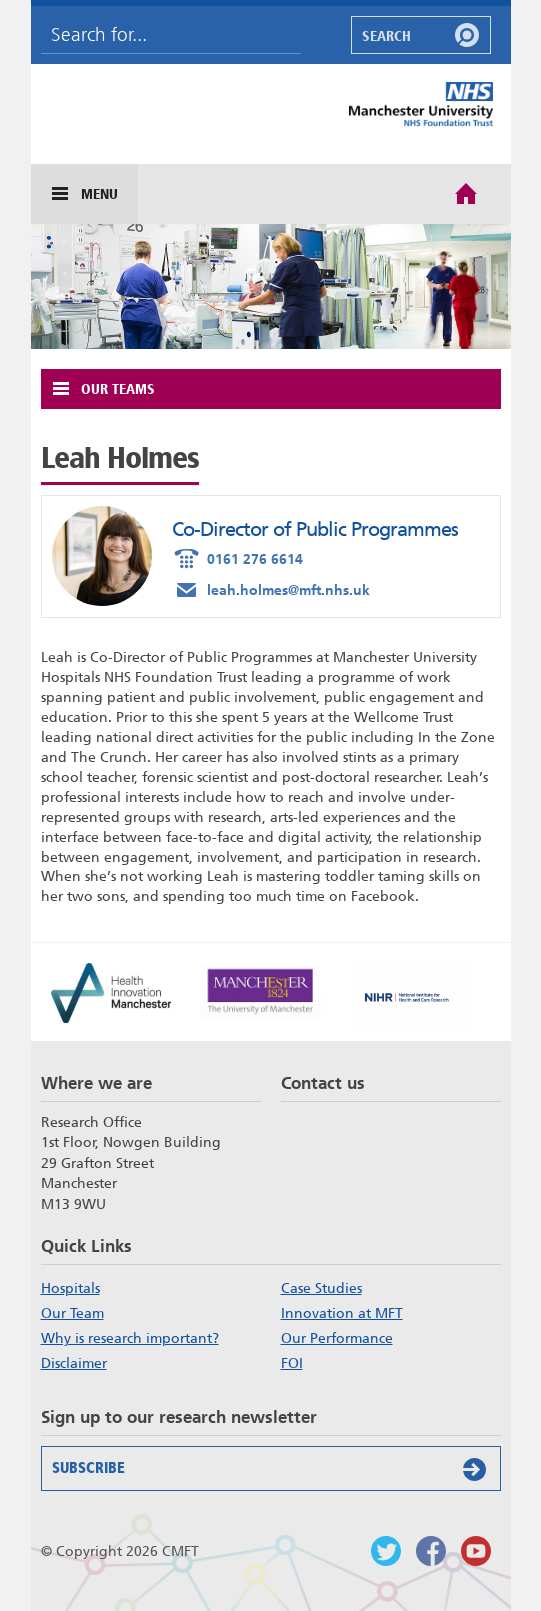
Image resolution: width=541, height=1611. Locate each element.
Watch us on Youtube (476, 1551)
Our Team (72, 1313)
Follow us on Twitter (386, 1551)
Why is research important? (130, 1338)
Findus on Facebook (431, 1551)
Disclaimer (74, 1363)
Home (466, 192)
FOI (292, 1363)
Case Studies (321, 1288)
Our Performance (337, 1338)
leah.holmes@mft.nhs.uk (271, 588)
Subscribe (273, 1469)
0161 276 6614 (237, 557)
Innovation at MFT (342, 1313)
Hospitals (70, 1288)
